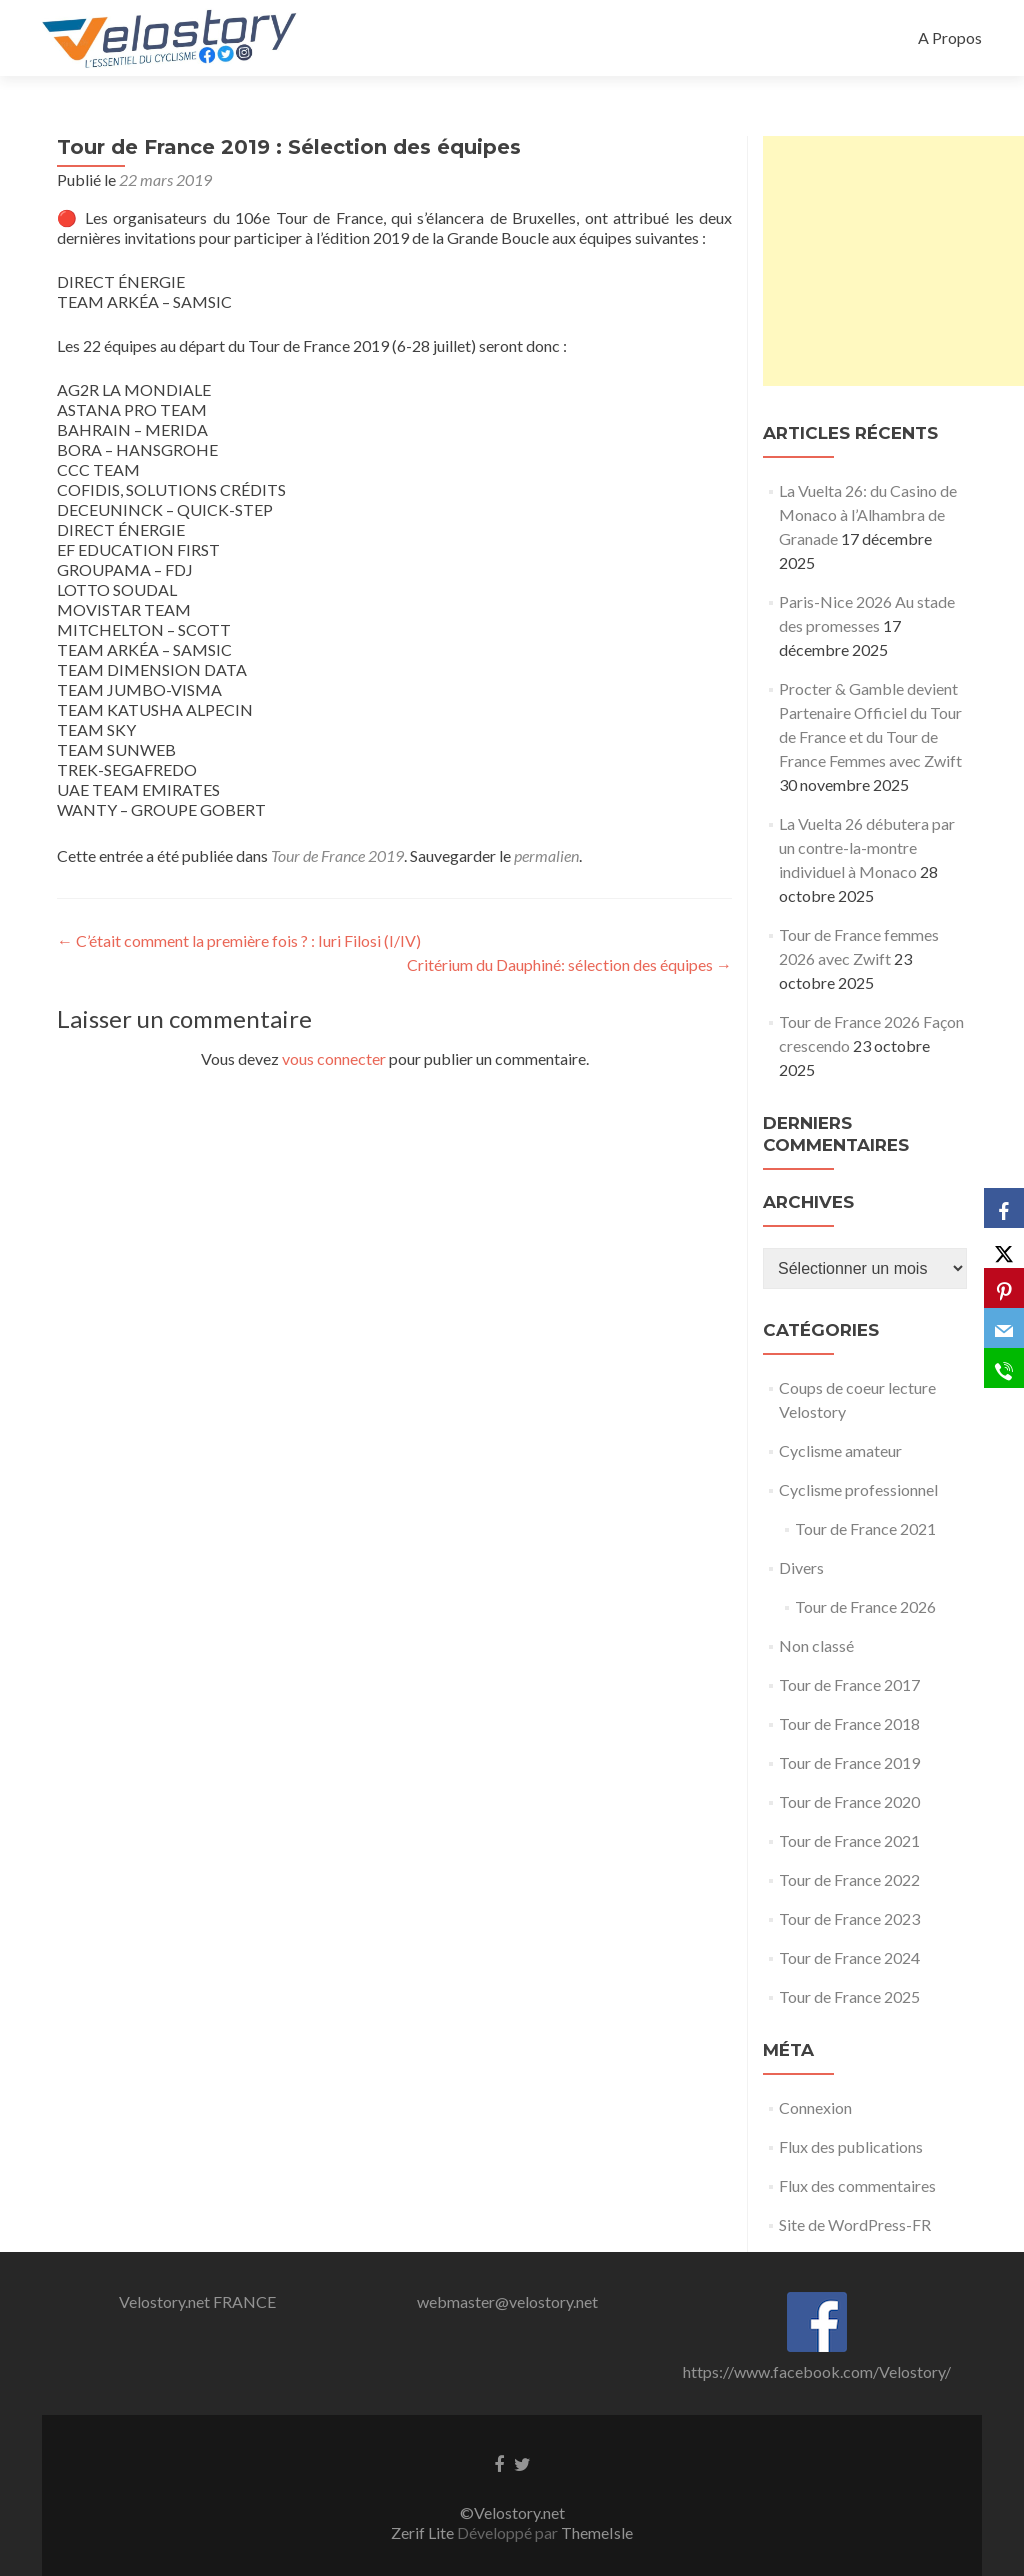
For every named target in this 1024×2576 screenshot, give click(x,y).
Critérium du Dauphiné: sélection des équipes (569, 964)
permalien (546, 855)
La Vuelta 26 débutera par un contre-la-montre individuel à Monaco (867, 847)
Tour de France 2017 (849, 1684)
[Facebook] (1004, 1208)
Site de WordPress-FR (855, 2224)
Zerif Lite (424, 2532)
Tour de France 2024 (849, 1957)
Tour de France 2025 (849, 1996)
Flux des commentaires (857, 2185)
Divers (801, 1567)
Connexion (815, 2107)
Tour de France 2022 (849, 1879)
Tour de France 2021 (865, 1528)
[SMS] (1004, 1368)
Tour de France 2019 (337, 855)
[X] (1004, 1248)
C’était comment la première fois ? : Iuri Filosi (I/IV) (239, 940)
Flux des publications (851, 2146)
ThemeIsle (597, 2532)
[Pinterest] (1004, 1288)
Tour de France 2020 (849, 1801)
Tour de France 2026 (865, 1606)
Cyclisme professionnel (858, 1489)
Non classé (816, 1645)
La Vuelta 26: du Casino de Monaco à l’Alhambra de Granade (868, 514)
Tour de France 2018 (849, 1723)
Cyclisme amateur (840, 1450)
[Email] (1004, 1328)
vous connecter (334, 1058)
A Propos (950, 37)
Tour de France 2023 (849, 1918)
